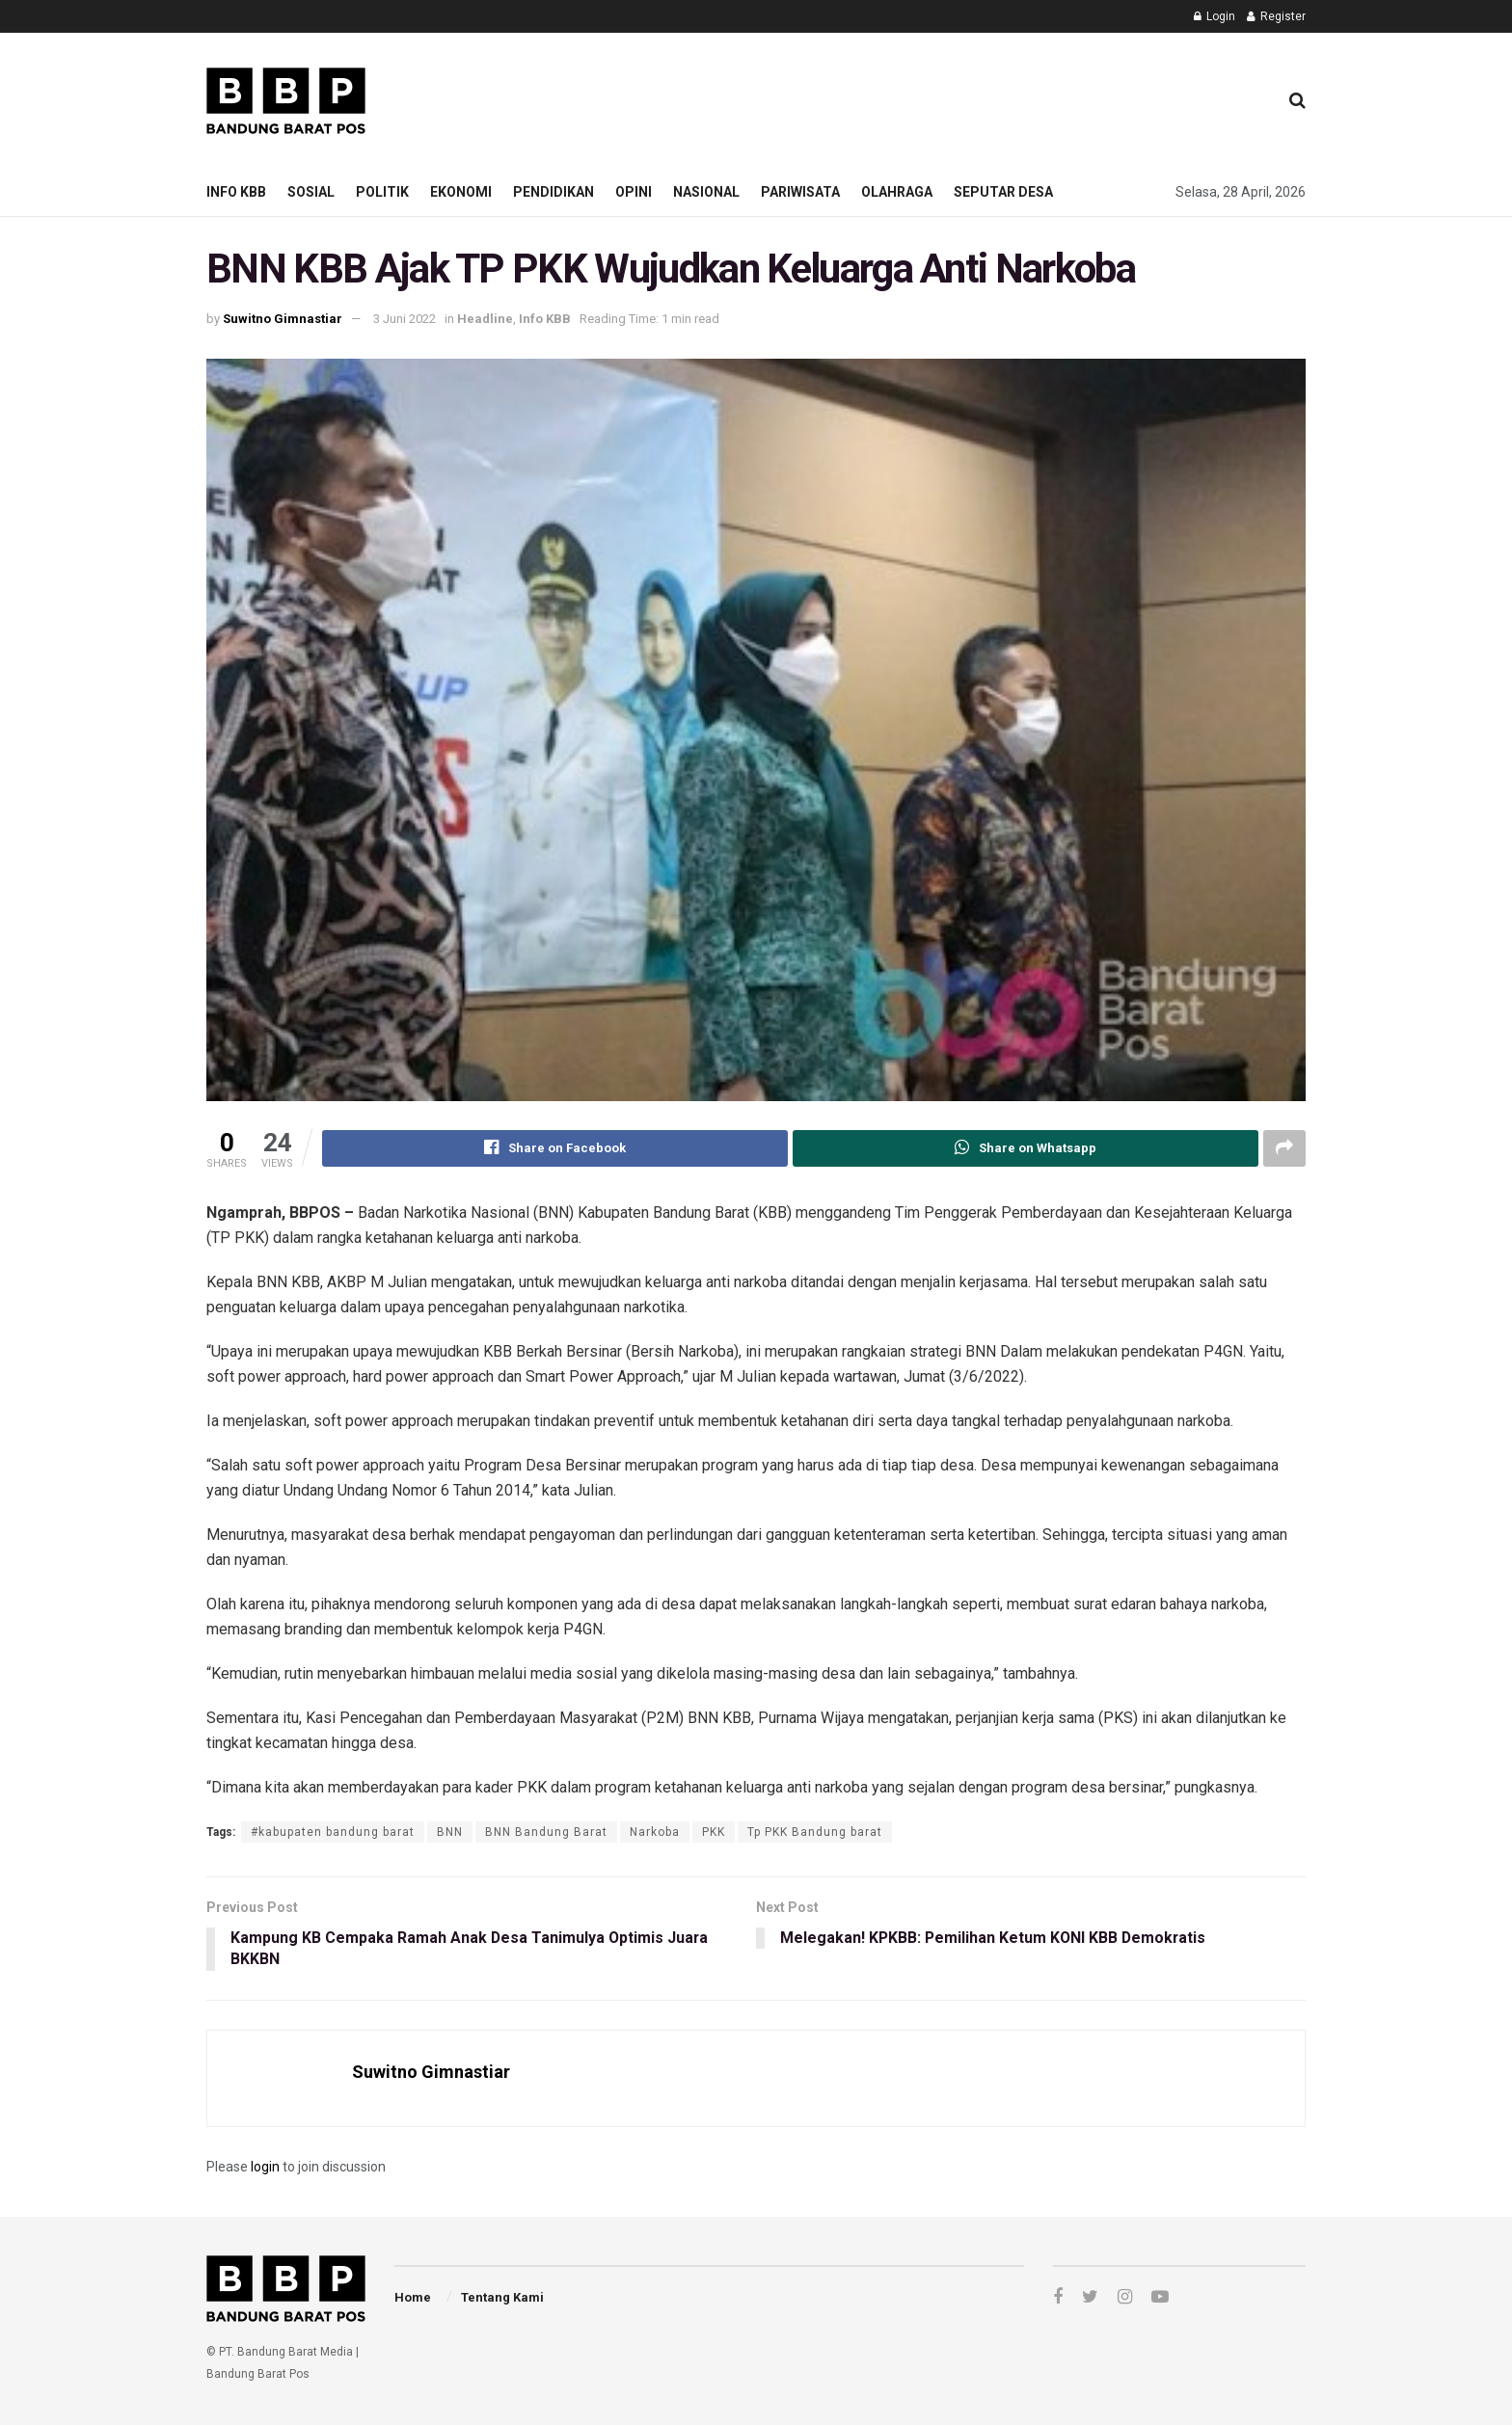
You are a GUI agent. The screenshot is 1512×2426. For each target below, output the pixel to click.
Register (1276, 16)
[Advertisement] (911, 97)
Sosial (311, 192)
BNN (450, 1832)
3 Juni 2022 (404, 318)
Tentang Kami (502, 2298)
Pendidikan (553, 192)
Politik (382, 192)
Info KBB (236, 192)
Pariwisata (800, 192)
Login (1214, 16)
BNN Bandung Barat (546, 1832)
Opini (633, 192)
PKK (713, 1832)
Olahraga (896, 192)
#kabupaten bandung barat (333, 1832)
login (265, 2166)
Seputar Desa (1003, 192)
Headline (485, 318)
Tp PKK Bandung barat (814, 1832)
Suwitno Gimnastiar (282, 318)
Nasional (706, 192)
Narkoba (655, 1832)
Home (412, 2298)
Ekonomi (461, 192)
